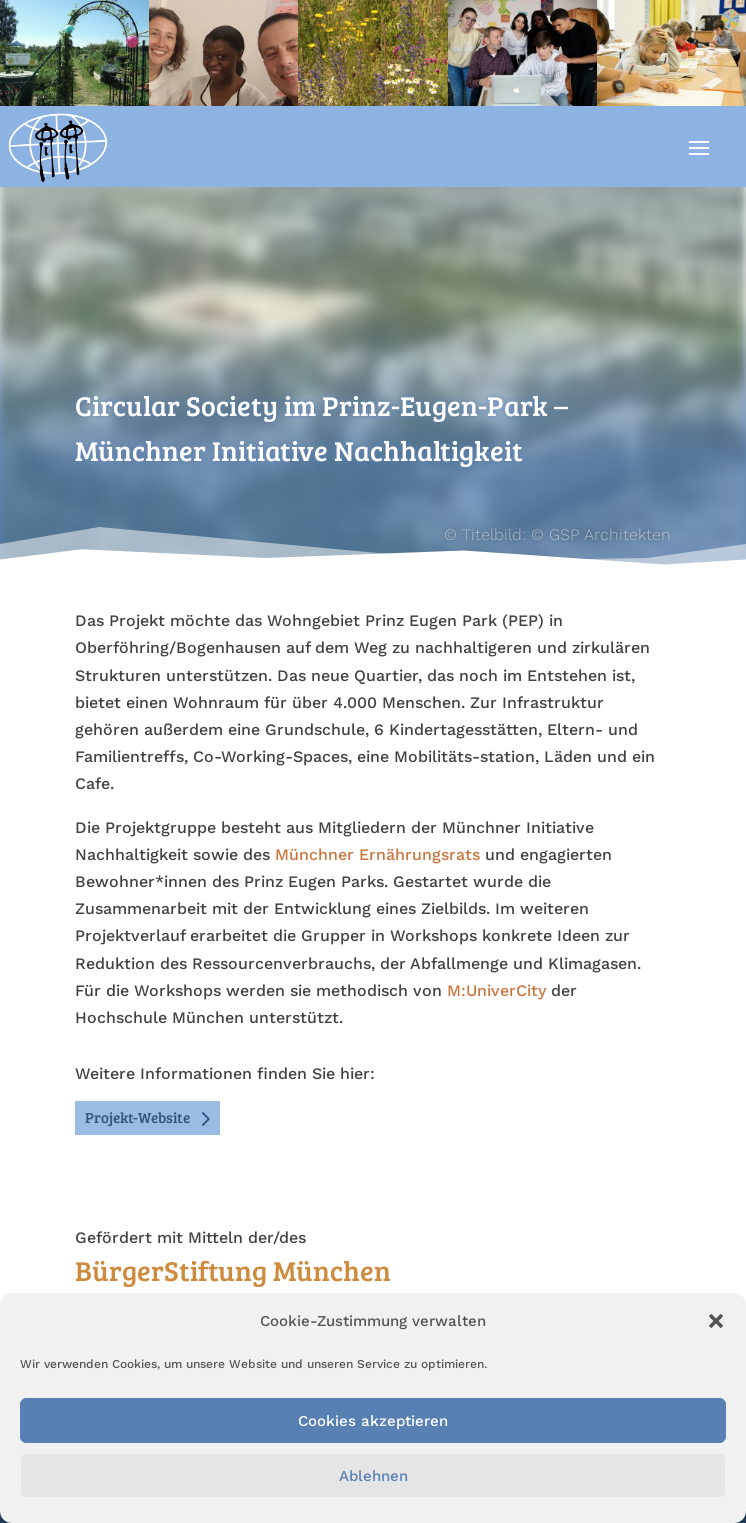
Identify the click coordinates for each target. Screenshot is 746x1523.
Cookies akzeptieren (373, 1421)
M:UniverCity (496, 990)
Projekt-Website (137, 1117)
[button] (716, 1321)
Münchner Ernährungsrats (377, 854)
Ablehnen (373, 1476)
